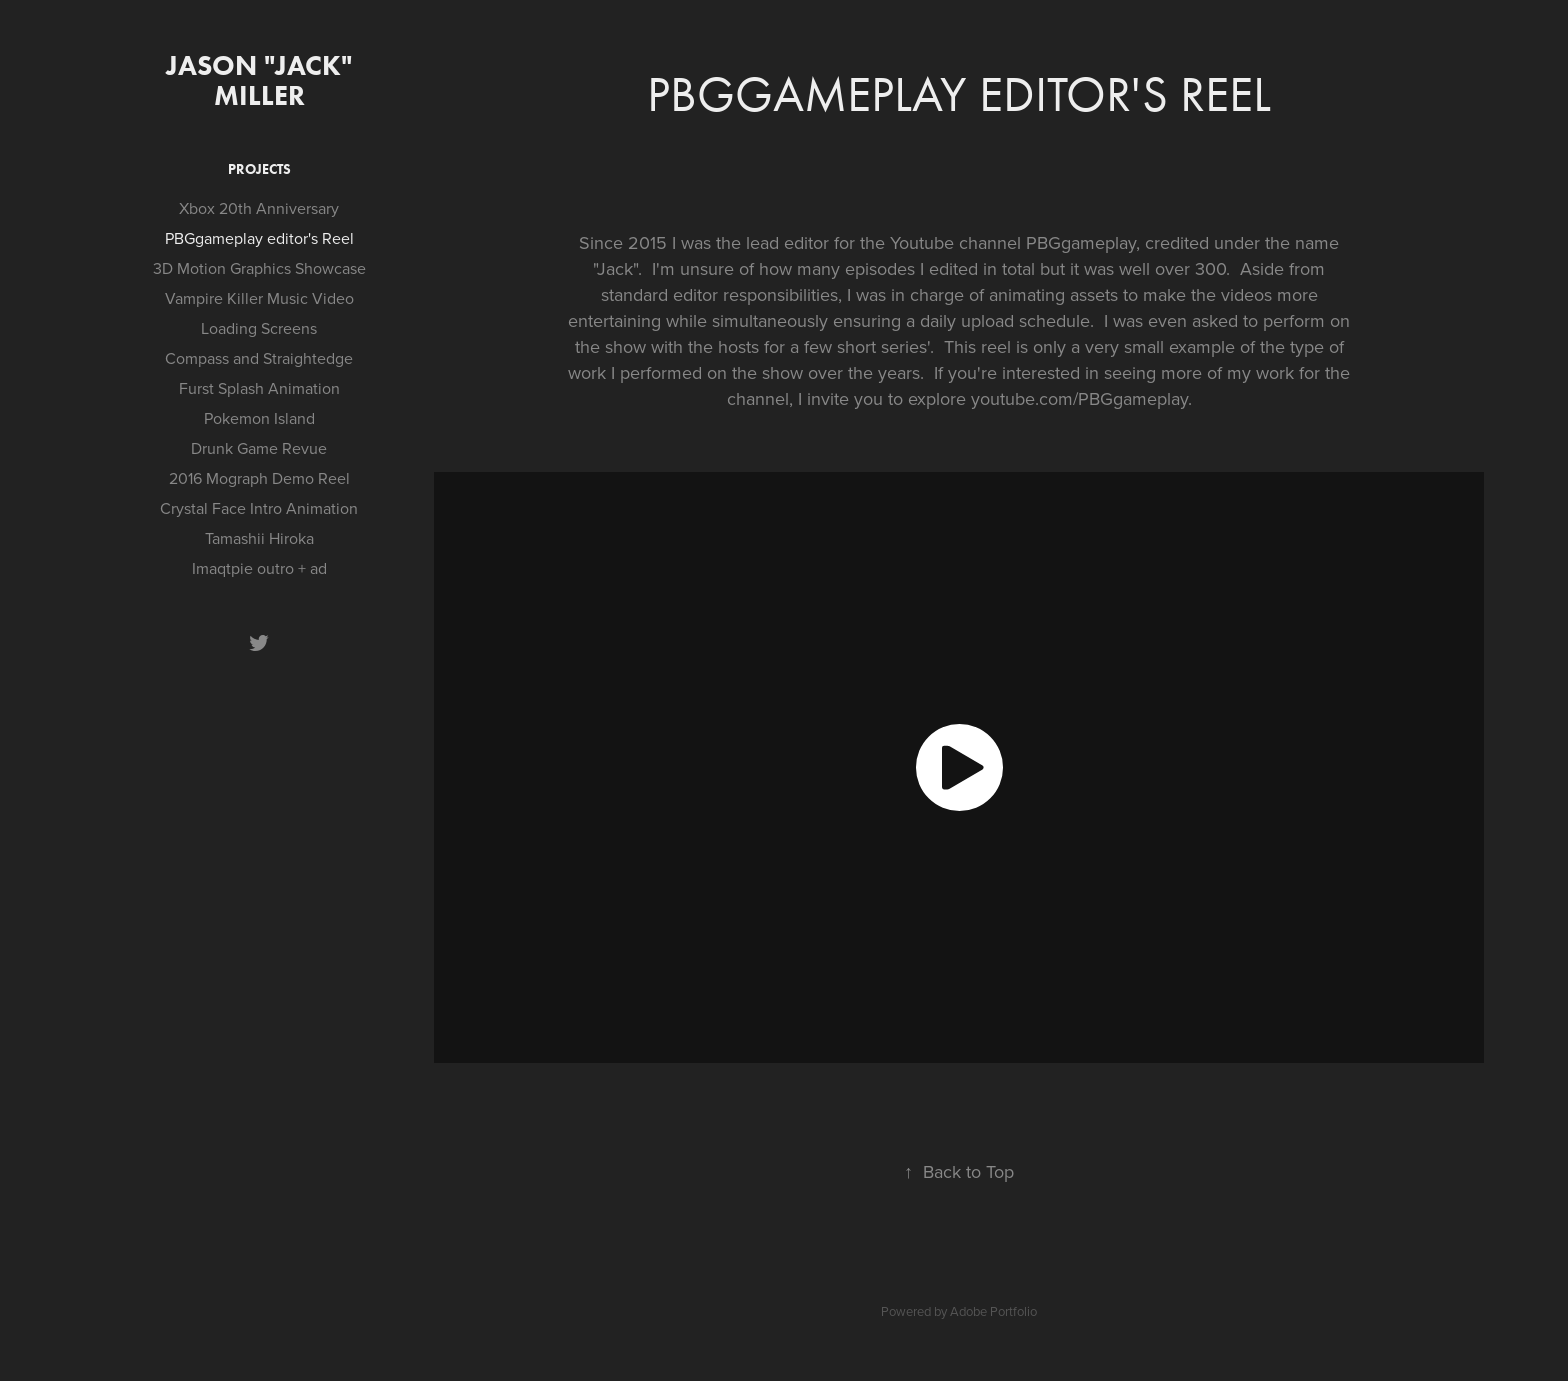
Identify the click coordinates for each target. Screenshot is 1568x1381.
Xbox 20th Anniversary (259, 208)
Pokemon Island (259, 418)
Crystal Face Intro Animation (259, 508)
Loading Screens (259, 328)
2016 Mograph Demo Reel (259, 478)
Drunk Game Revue (259, 448)
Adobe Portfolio (993, 1311)
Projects (259, 169)
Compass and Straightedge (259, 358)
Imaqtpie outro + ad (259, 568)
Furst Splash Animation (259, 388)
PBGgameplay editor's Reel (259, 238)
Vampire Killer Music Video (259, 298)
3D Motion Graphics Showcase (259, 268)
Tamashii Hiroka (259, 538)
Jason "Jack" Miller (262, 80)
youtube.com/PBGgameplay (1079, 398)
